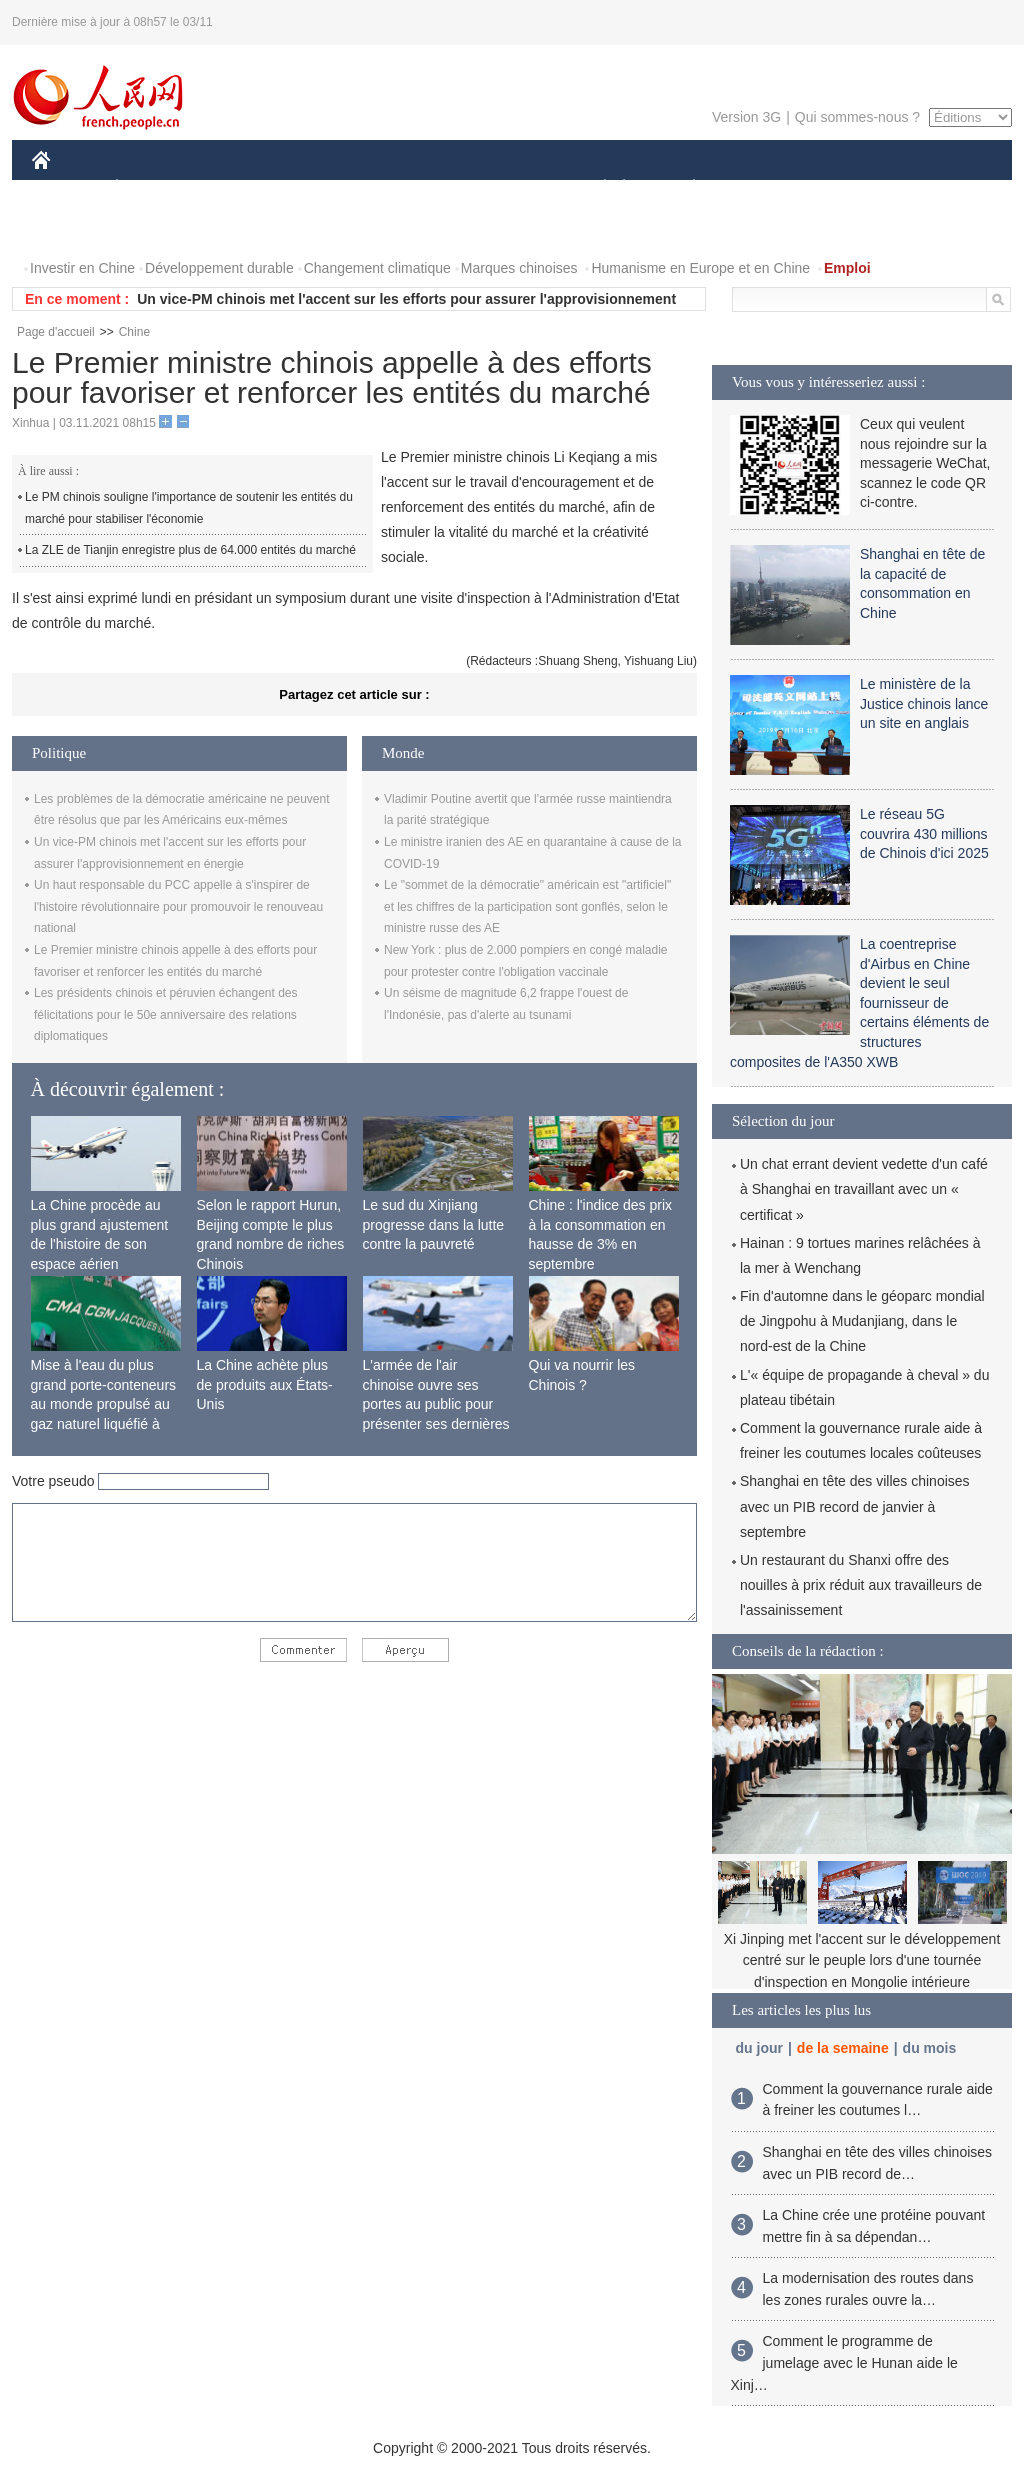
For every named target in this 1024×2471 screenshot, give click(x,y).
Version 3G (746, 117)
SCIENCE (416, 188)
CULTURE (506, 188)
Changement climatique (377, 268)
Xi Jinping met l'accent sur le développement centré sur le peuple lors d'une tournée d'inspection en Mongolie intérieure (862, 1960)
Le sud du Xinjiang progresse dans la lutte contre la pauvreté (434, 1224)
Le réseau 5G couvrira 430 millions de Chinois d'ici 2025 (924, 833)
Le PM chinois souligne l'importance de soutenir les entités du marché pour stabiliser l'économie (189, 508)
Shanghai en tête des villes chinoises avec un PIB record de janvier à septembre (855, 1506)
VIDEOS (153, 228)
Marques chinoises (519, 268)
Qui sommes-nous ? (857, 117)
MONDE (244, 188)
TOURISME (849, 188)
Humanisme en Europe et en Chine (700, 268)
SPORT (763, 188)
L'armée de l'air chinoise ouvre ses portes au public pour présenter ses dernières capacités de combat (436, 1404)
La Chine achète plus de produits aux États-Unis (265, 1384)
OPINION (943, 188)
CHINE (66, 188)
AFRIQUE (328, 188)
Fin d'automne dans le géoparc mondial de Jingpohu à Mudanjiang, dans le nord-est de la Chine (862, 1321)
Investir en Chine (82, 268)
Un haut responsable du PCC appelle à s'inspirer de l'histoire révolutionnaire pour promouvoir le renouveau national (178, 906)
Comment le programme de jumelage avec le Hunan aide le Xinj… (844, 2362)
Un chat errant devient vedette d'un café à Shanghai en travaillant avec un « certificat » (864, 1189)
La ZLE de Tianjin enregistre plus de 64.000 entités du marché (190, 550)
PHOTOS (73, 228)
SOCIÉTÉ (595, 188)
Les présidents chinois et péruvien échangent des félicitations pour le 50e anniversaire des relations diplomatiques (166, 1014)
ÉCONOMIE (153, 188)
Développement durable (219, 268)
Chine (134, 332)
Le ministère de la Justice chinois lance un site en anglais (924, 703)
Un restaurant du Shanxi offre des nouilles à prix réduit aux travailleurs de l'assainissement (861, 1585)
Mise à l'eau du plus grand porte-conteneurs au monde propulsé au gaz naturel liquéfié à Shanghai (104, 1404)
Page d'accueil (56, 332)
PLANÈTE (683, 188)
